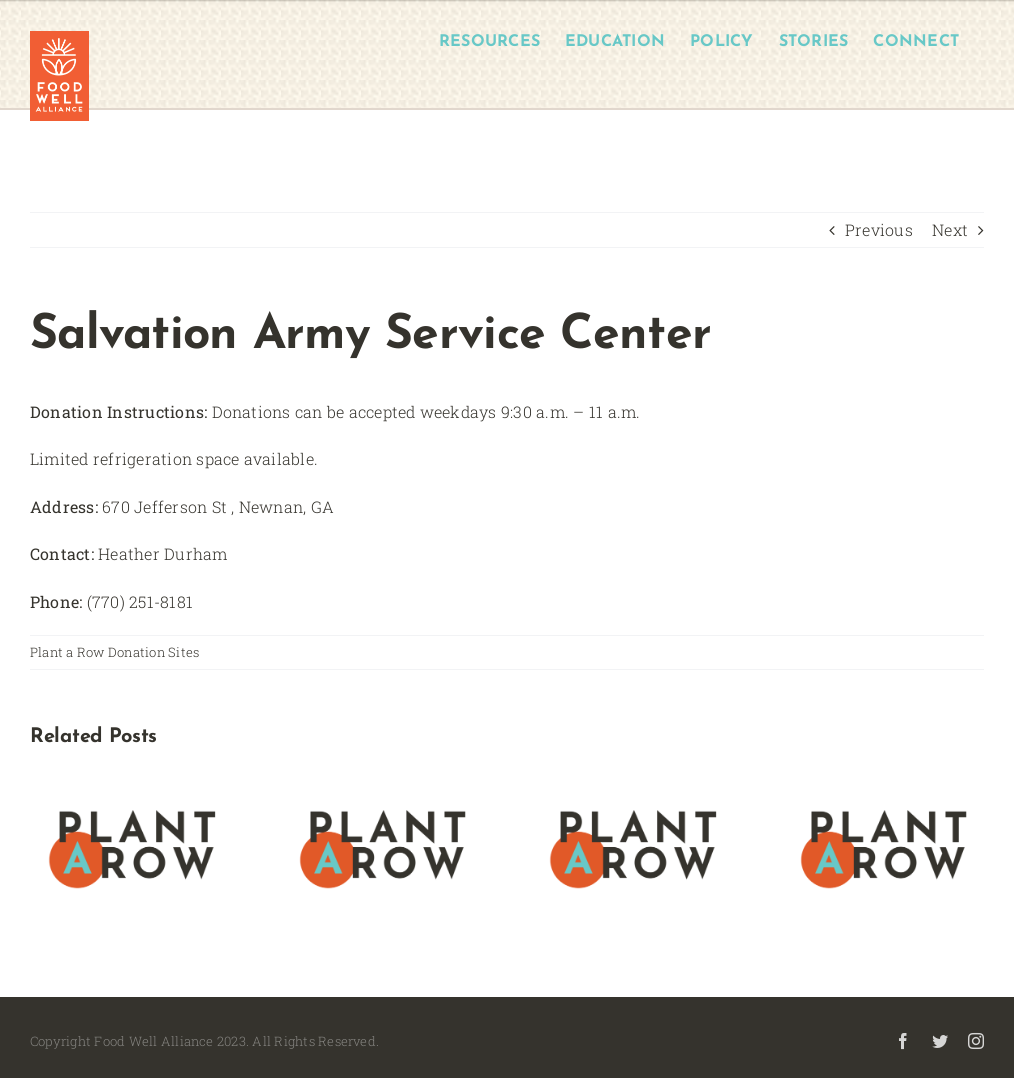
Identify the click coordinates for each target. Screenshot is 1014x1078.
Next (950, 229)
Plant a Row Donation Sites (114, 652)
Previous (879, 229)
